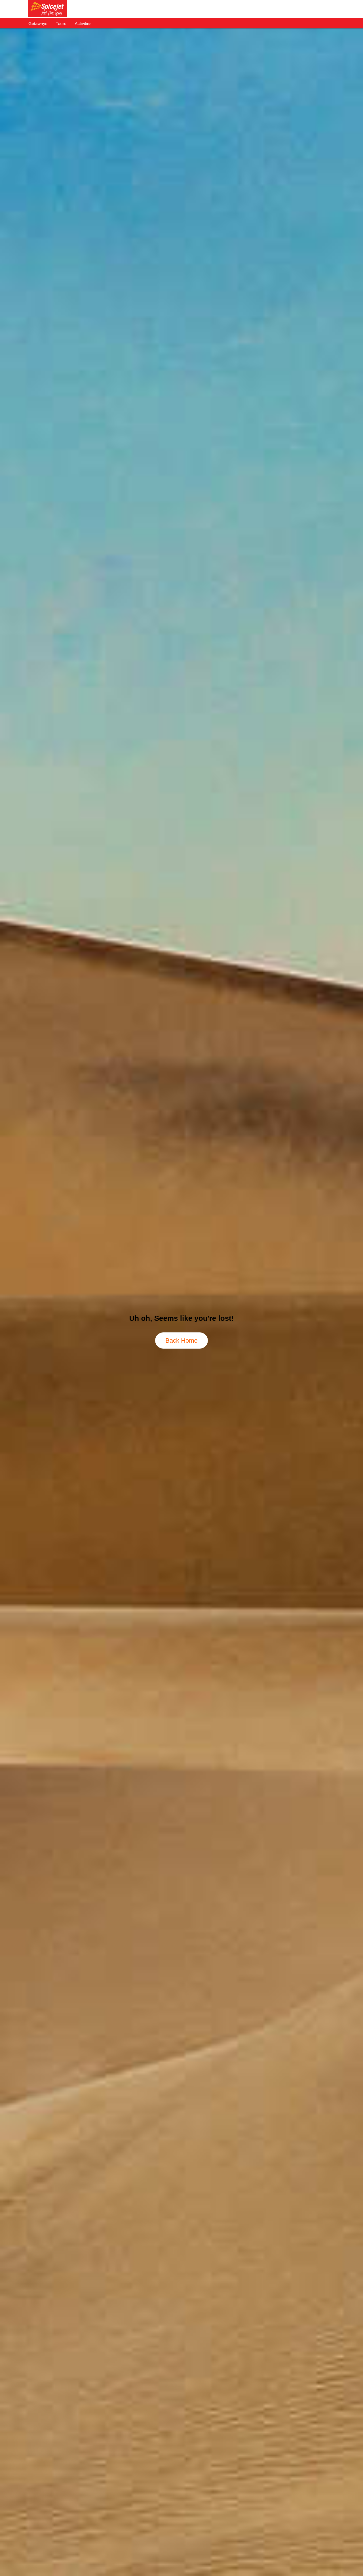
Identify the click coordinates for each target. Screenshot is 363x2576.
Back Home (181, 1340)
